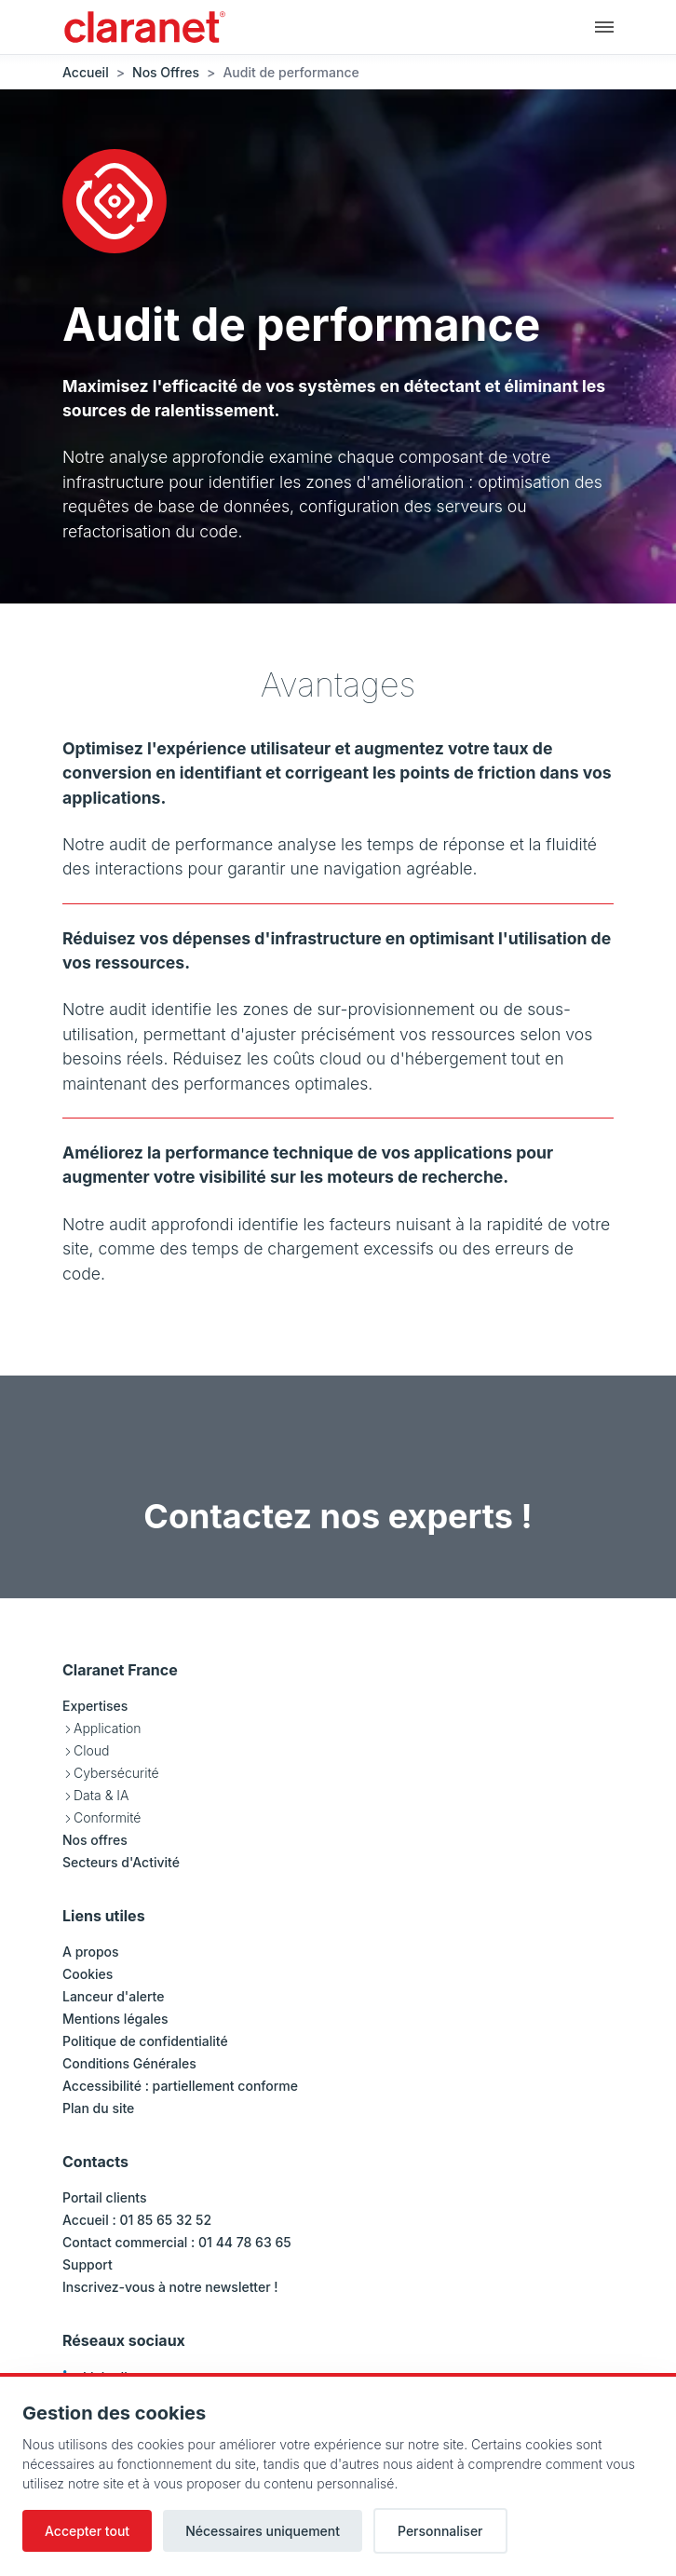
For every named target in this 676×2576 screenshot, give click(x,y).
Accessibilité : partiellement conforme (180, 2086)
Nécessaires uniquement (262, 2531)
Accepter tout (87, 2531)
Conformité (107, 1817)
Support (87, 2264)
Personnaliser (440, 2531)
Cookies (87, 1974)
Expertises (95, 1706)
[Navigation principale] (604, 26)
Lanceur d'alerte (113, 1996)
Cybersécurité (116, 1773)
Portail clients (104, 2197)
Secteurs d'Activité (121, 1862)
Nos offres (95, 1840)
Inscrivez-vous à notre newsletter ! (170, 2287)
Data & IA (101, 1795)
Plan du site (98, 2108)
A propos (90, 1951)
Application (107, 1728)
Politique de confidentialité (145, 2041)
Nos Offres (165, 72)
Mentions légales (115, 2019)
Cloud (91, 1750)
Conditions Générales (129, 2063)
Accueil (85, 72)
